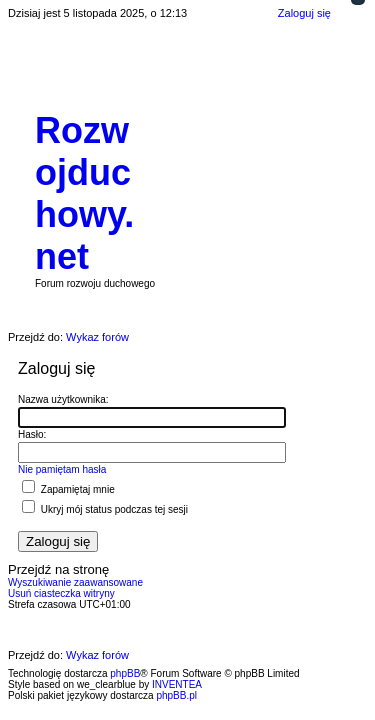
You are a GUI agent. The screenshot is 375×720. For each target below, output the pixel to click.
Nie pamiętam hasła (62, 469)
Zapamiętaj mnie (68, 489)
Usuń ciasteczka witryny (61, 593)
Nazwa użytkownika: (63, 399)
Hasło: (32, 434)
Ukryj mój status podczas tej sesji (105, 509)
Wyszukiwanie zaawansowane (75, 582)
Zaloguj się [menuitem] (304, 13)
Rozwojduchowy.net (84, 193)
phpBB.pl (176, 695)
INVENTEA (177, 684)
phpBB (125, 673)
